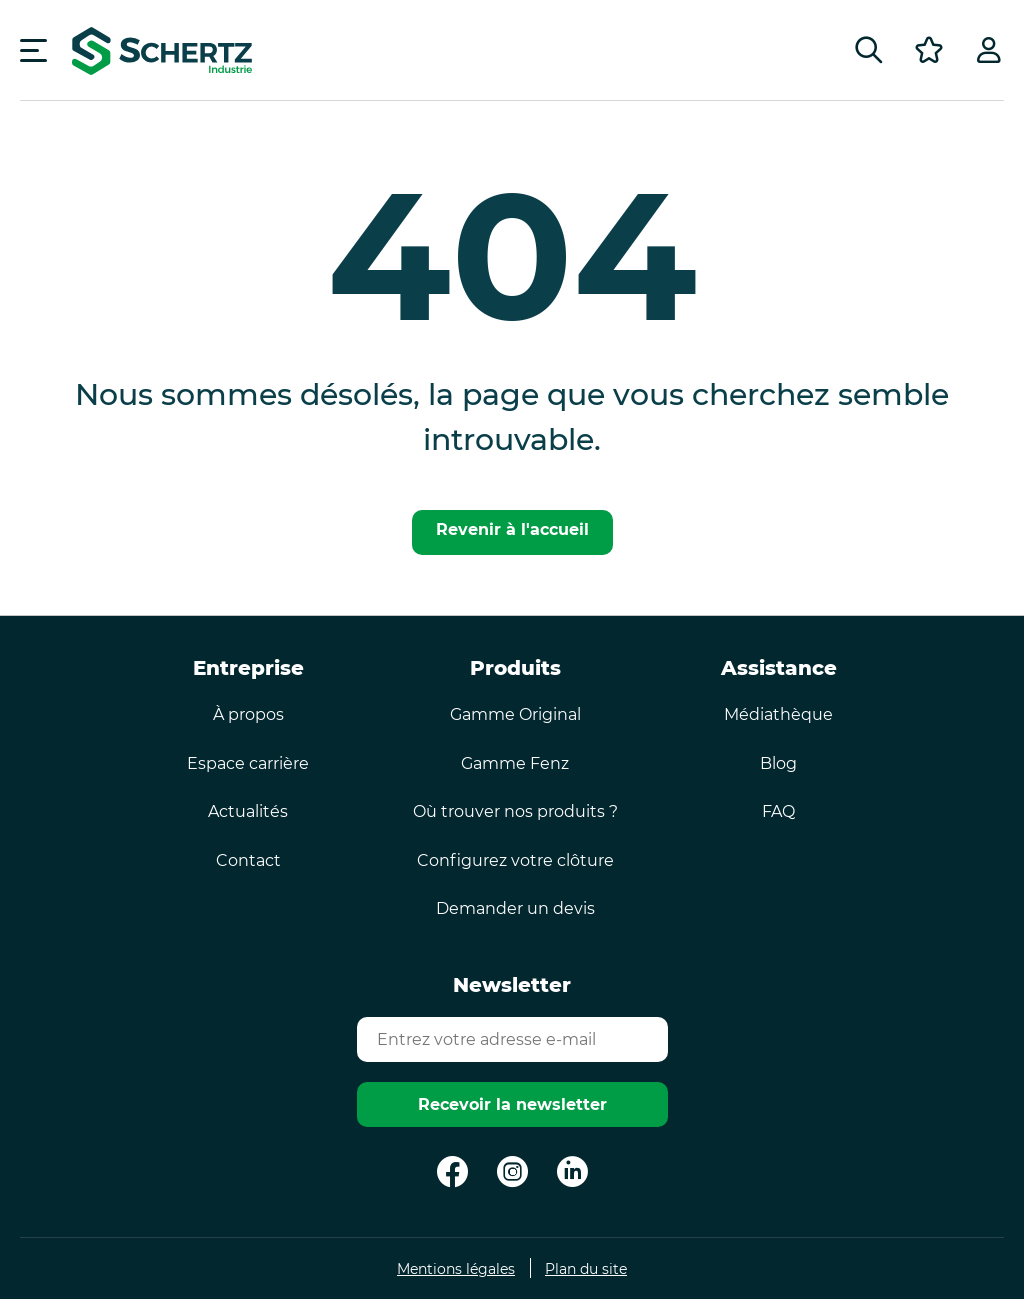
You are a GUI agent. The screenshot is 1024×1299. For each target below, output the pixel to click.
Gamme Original (515, 714)
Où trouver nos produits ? (515, 811)
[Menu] (33, 50)
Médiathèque (778, 714)
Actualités (248, 811)
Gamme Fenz (515, 763)
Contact (248, 860)
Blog (778, 763)
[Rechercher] (869, 50)
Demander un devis (515, 908)
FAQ (778, 811)
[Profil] (989, 50)
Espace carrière (248, 763)
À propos (248, 714)
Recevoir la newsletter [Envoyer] (512, 1104)
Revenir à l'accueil (512, 529)
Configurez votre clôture (515, 860)
